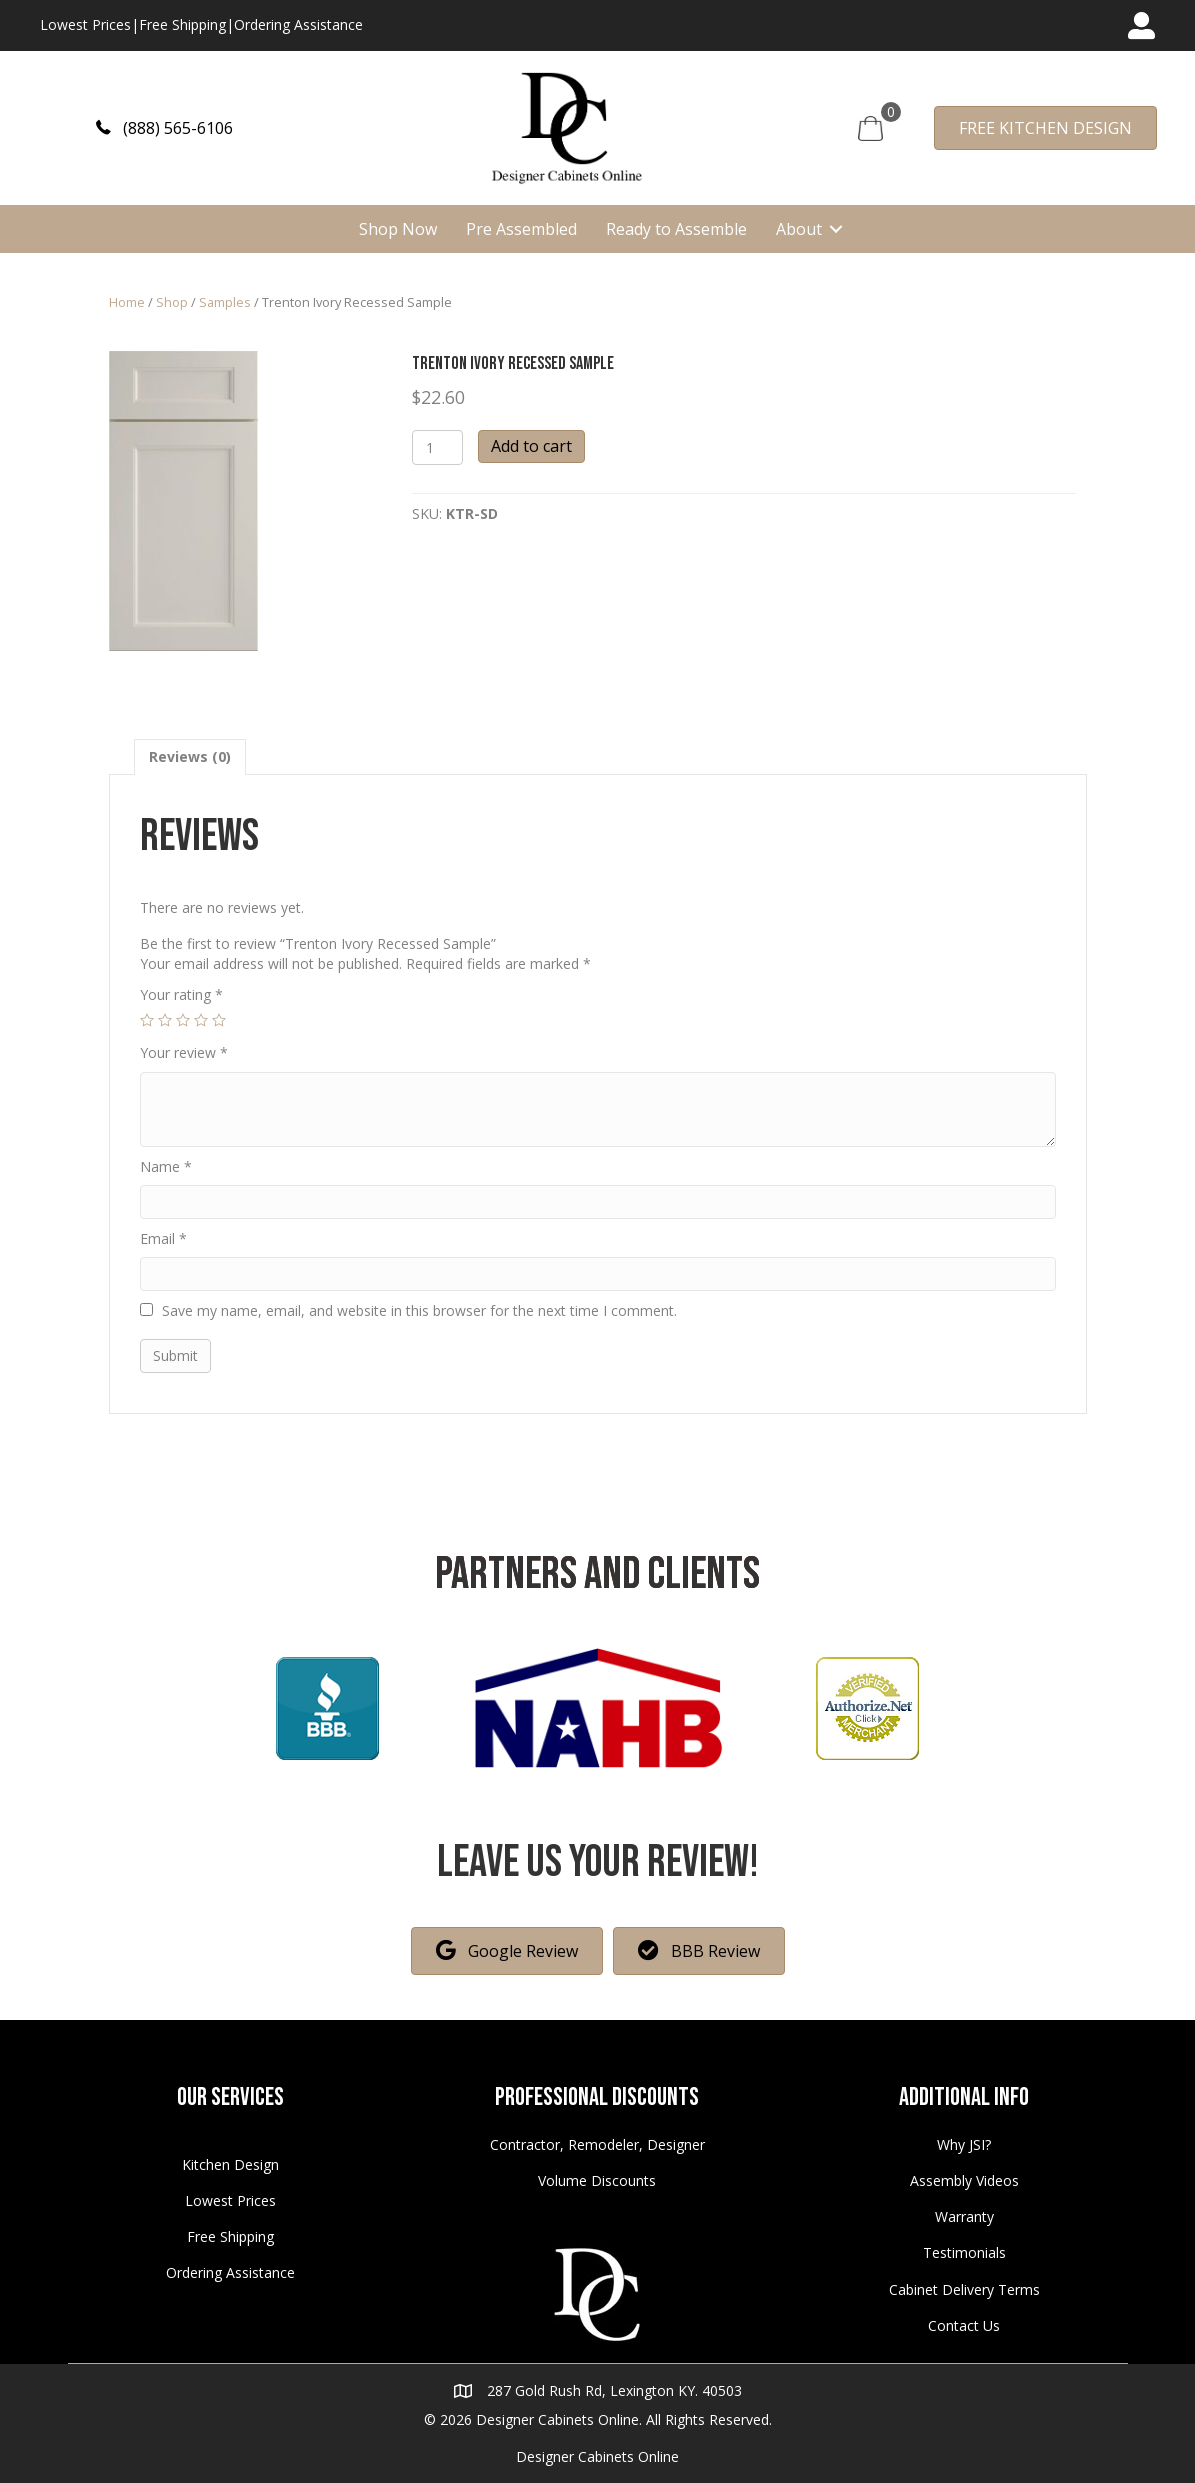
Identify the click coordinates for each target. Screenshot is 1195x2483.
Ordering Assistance (298, 24)
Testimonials (964, 2252)
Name (166, 1166)
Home (127, 302)
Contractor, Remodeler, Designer (597, 2144)
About (799, 229)
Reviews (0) (190, 756)
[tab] (190, 756)
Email (163, 1238)
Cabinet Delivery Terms (964, 2289)
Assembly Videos (964, 2180)
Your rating (181, 994)
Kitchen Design (230, 2164)
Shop (172, 302)
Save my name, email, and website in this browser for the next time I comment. (419, 1310)
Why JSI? (964, 2144)
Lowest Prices (85, 24)
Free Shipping (182, 24)
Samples (225, 302)
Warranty (964, 2216)
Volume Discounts (597, 2180)
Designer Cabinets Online (597, 2456)
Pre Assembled (521, 229)
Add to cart (531, 446)
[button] (164, 127)
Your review (184, 1052)
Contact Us (964, 2325)
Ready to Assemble (676, 229)
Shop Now (398, 229)
